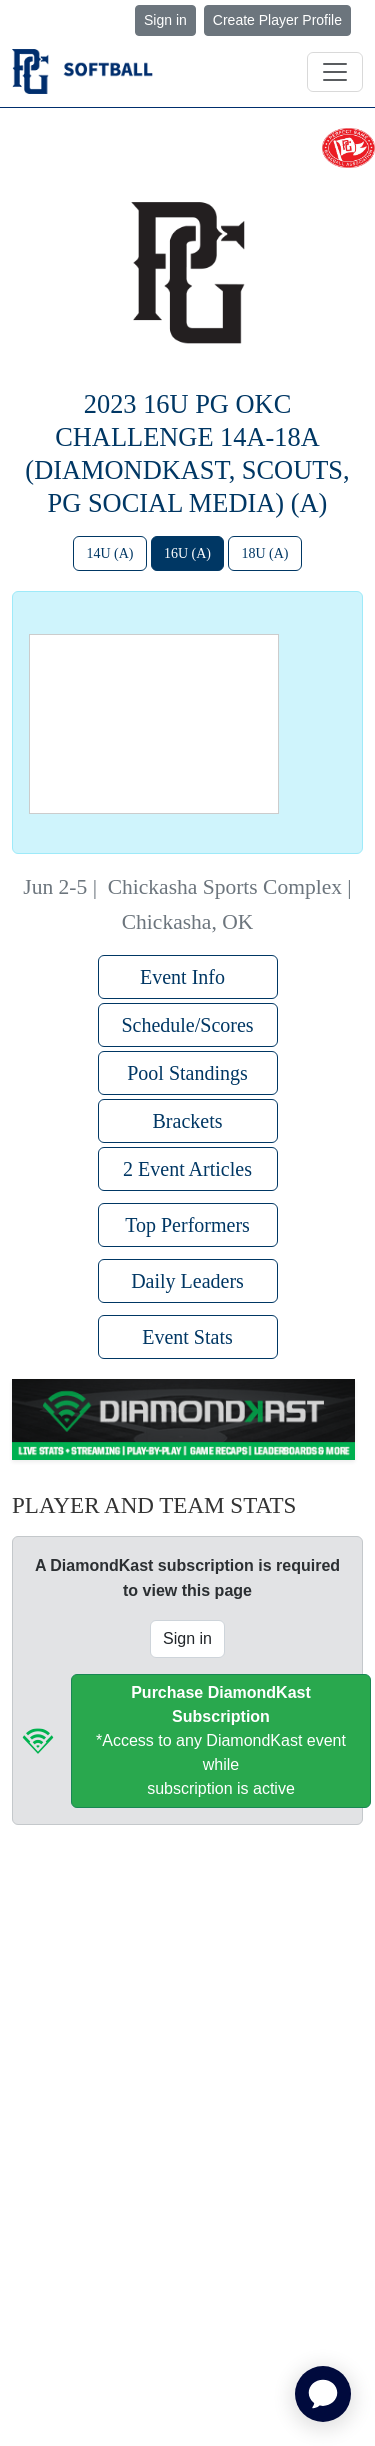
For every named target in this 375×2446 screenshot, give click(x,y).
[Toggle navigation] (335, 72)
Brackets (188, 1121)
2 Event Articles (187, 1169)
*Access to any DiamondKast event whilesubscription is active (221, 1740)
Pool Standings (187, 1073)
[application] (323, 2394)
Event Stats (187, 1337)
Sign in (165, 20)
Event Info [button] (187, 977)
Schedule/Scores (187, 1025)
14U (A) (109, 553)
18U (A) (264, 553)
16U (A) (187, 553)
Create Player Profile (277, 20)
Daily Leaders (187, 1281)
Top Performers (187, 1225)
